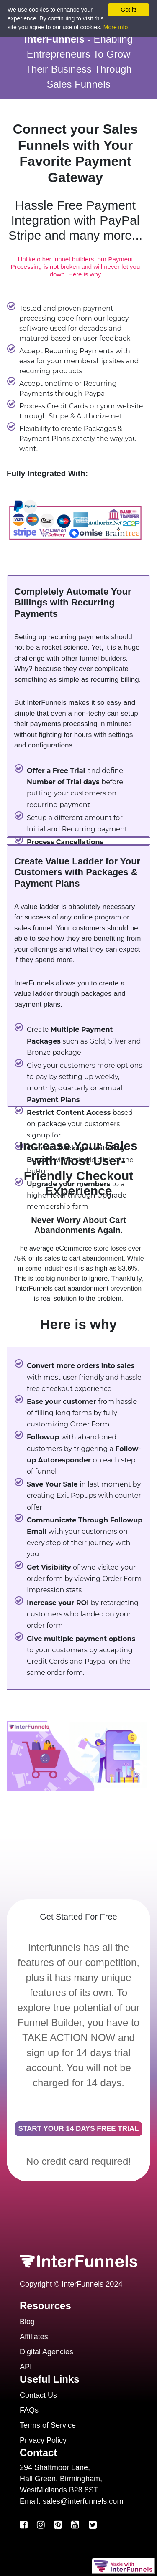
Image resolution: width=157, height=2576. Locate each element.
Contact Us (38, 2395)
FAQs (29, 2410)
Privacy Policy (43, 2440)
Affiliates (34, 2337)
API (26, 2367)
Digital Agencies (46, 2352)
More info (115, 27)
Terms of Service (48, 2425)
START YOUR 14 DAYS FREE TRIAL (78, 2129)
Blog (27, 2322)
